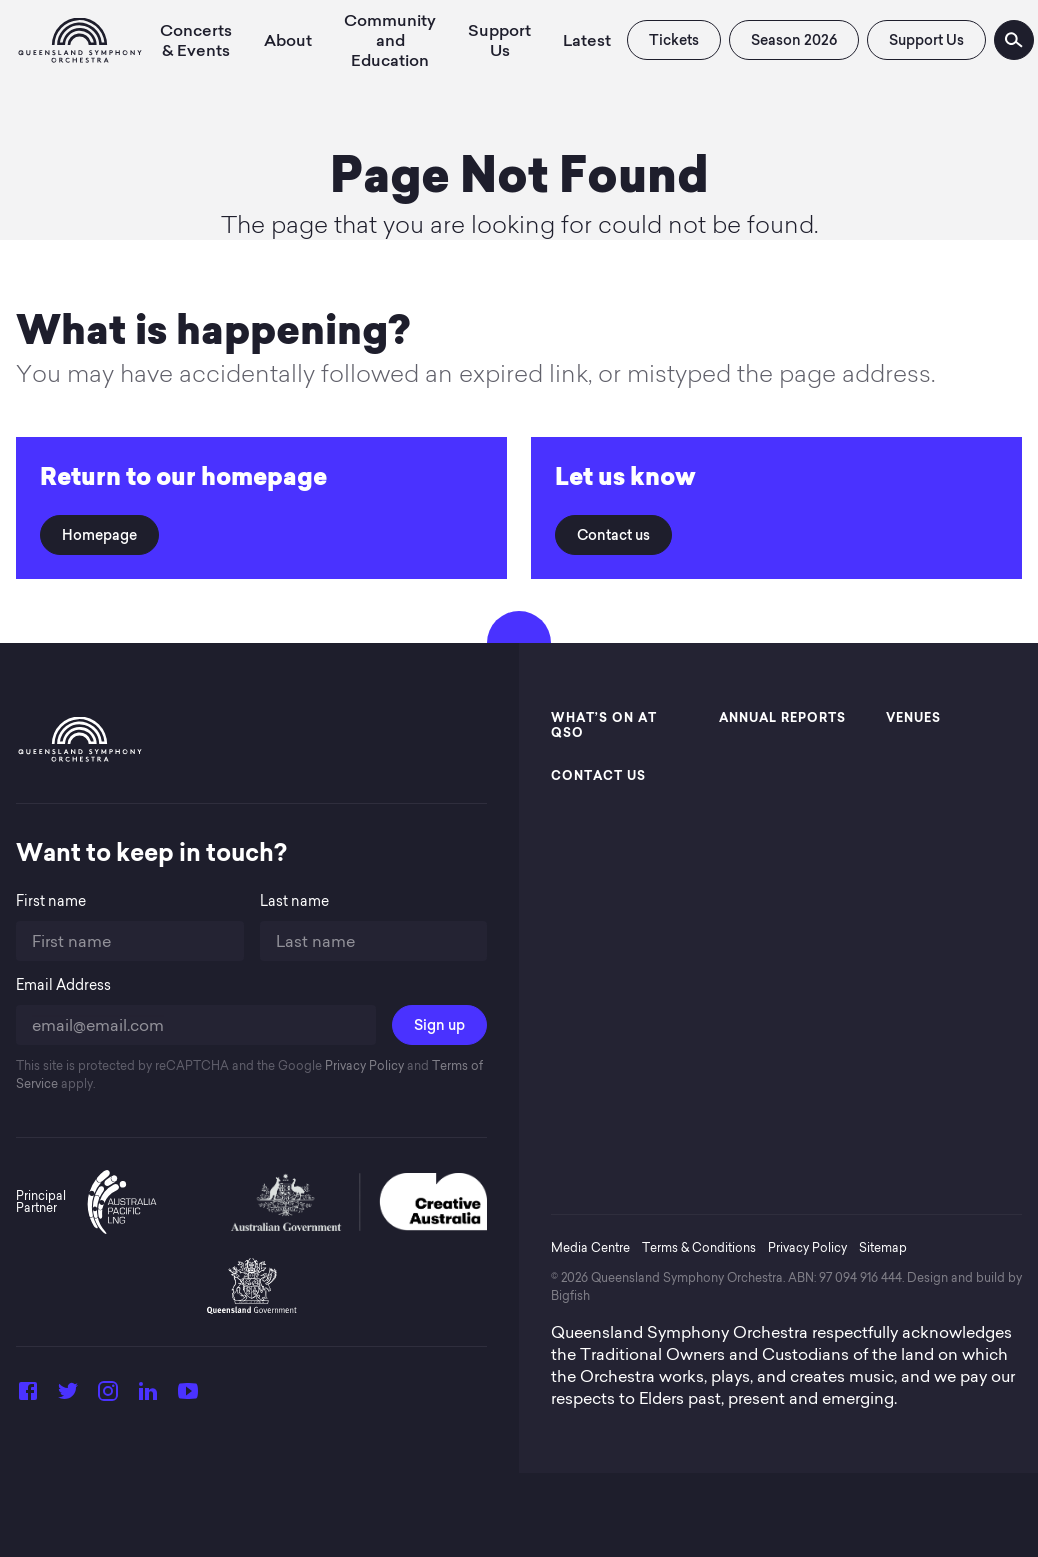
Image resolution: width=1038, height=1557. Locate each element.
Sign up (439, 1025)
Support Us (926, 40)
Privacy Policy (363, 1065)
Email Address (63, 985)
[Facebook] (28, 1397)
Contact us (613, 535)
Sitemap (883, 1247)
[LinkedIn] (148, 1397)
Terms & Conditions (699, 1247)
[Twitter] (68, 1397)
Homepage (99, 535)
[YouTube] (188, 1397)
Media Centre (590, 1247)
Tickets (674, 40)
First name (51, 901)
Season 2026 (794, 40)
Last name (294, 901)
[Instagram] (108, 1397)
